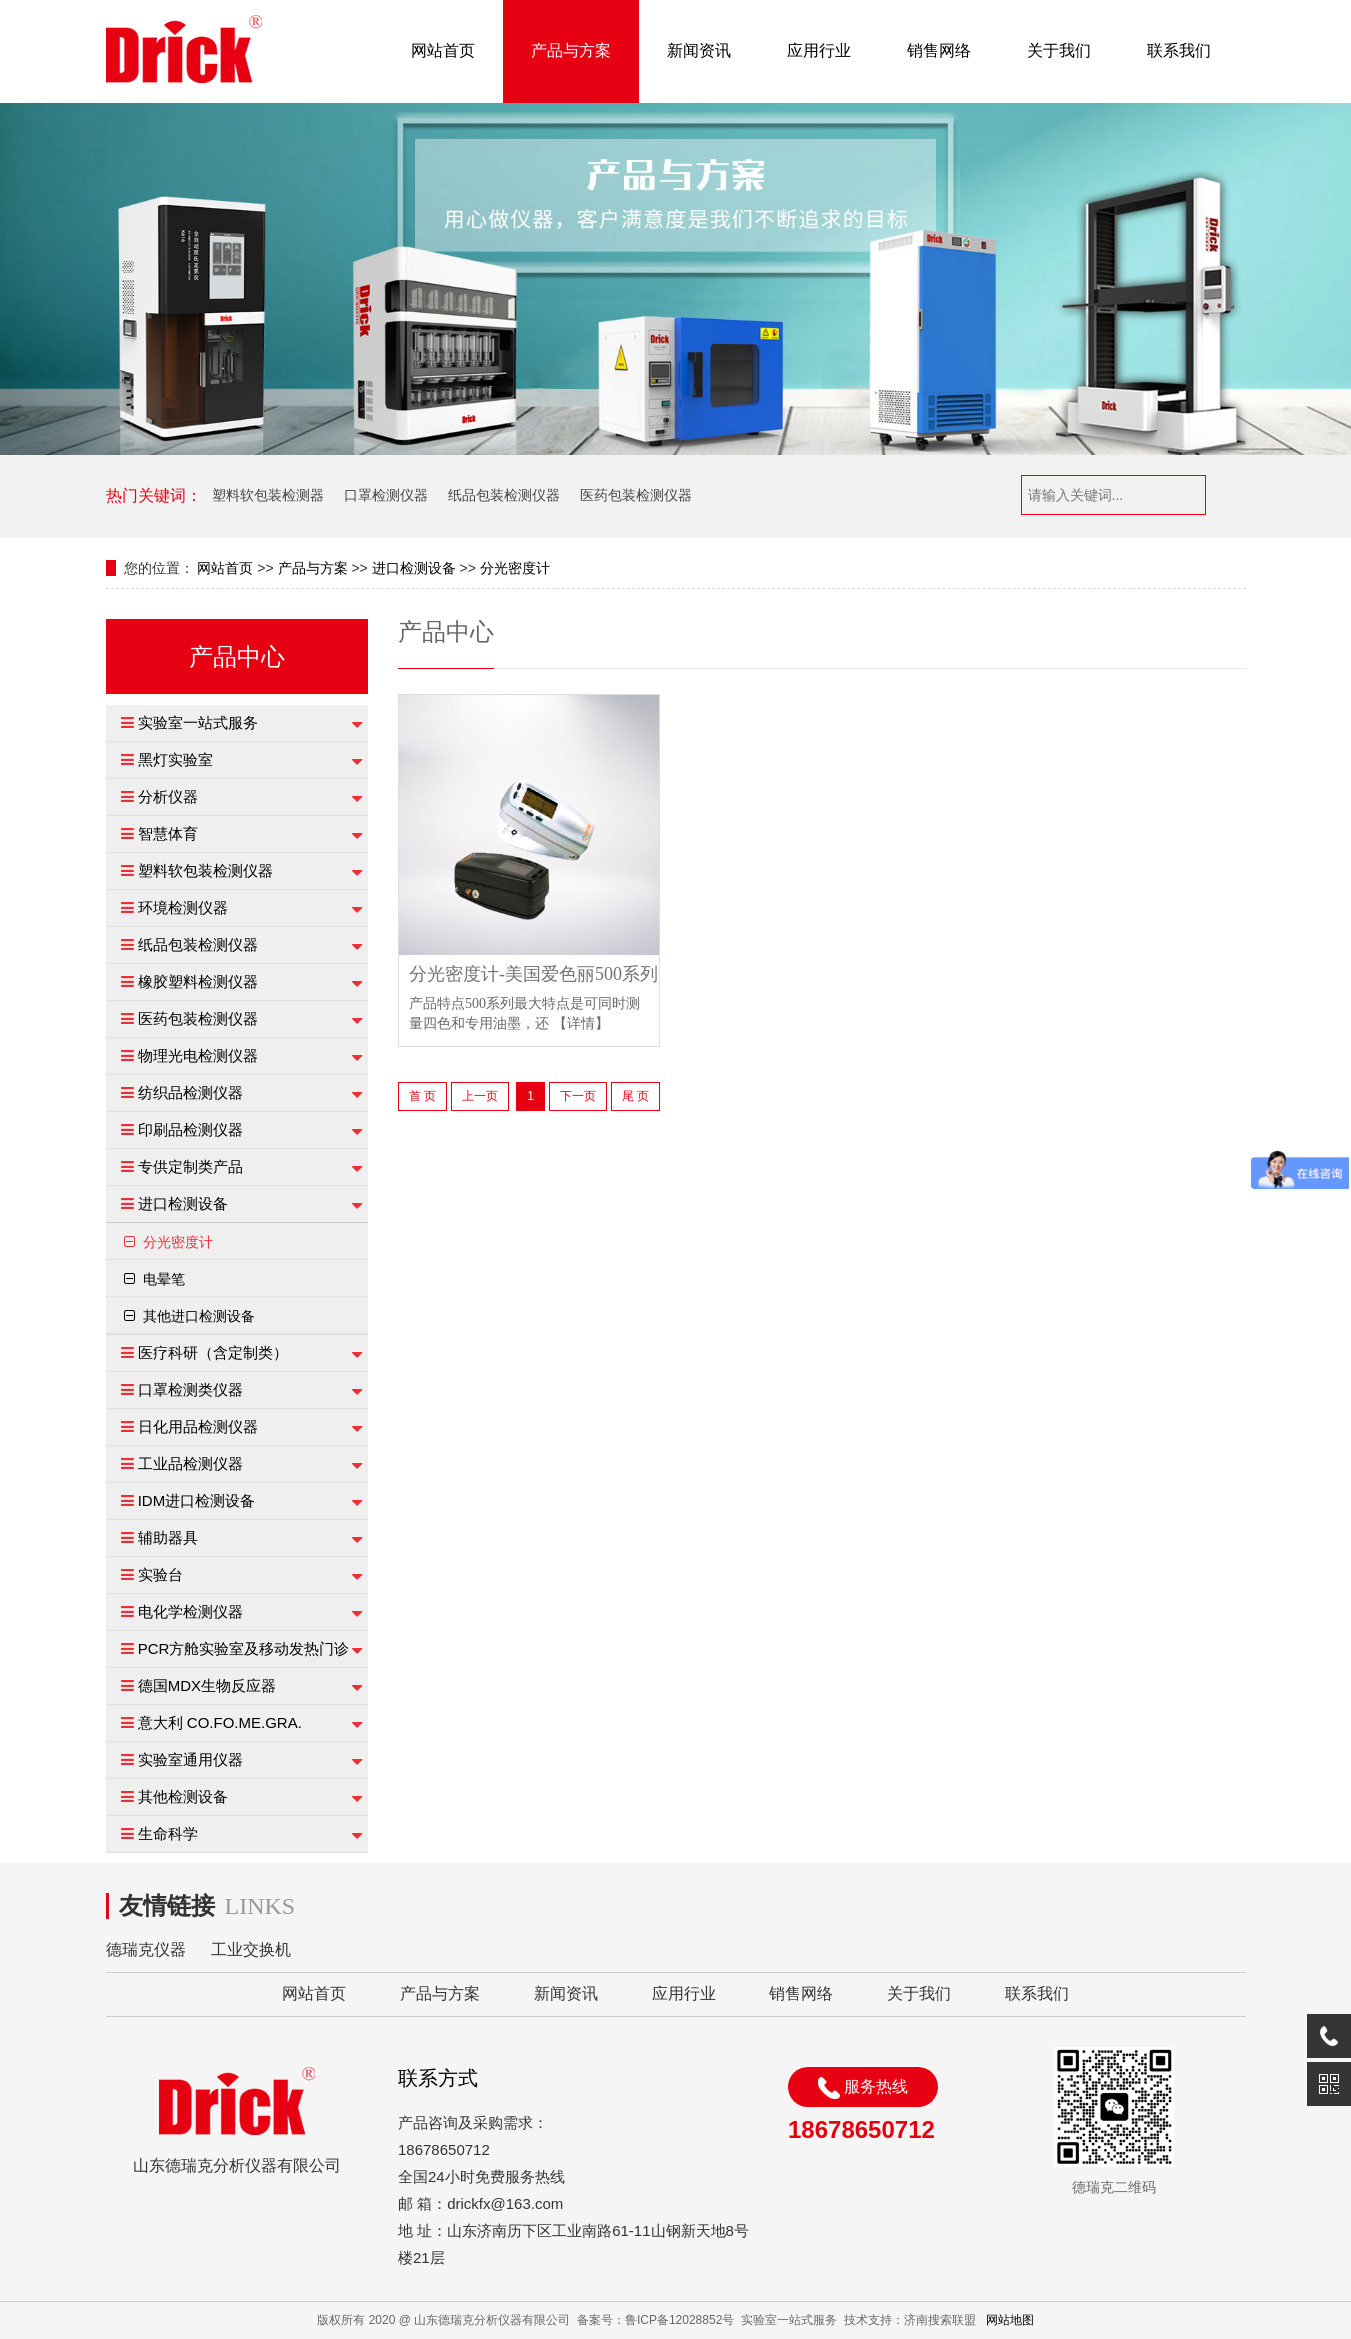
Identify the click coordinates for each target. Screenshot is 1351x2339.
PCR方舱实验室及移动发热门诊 (244, 1648)
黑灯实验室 (175, 759)
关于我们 (1059, 50)
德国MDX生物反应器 (207, 1685)
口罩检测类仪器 (190, 1389)
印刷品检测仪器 (190, 1129)
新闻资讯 (699, 50)
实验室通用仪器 (190, 1759)
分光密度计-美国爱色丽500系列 (533, 974)
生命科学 (168, 1833)
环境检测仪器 (183, 907)
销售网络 (939, 50)
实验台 (160, 1574)
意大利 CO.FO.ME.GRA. (220, 1722)
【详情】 (581, 1023)
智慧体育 (168, 833)
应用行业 (819, 50)
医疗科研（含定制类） (213, 1352)
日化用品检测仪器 (198, 1426)
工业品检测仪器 (190, 1463)
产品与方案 (571, 50)
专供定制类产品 (190, 1166)
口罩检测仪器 (386, 495)
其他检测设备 (183, 1796)
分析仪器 (168, 796)
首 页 (422, 1096)
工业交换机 (251, 1949)
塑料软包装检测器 (268, 495)
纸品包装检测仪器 (504, 495)
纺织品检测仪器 (190, 1092)
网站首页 (443, 50)
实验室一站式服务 (198, 722)
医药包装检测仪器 (636, 495)
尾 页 (635, 1096)
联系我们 (1179, 50)
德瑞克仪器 (146, 1949)
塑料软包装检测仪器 (205, 870)
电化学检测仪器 (190, 1611)
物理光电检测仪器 (198, 1055)
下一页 (578, 1096)
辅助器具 (168, 1537)
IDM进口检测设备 (197, 1500)
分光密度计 (515, 568)
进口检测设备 (414, 568)
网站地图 (1010, 2320)
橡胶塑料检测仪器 (198, 981)
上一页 (480, 1096)
